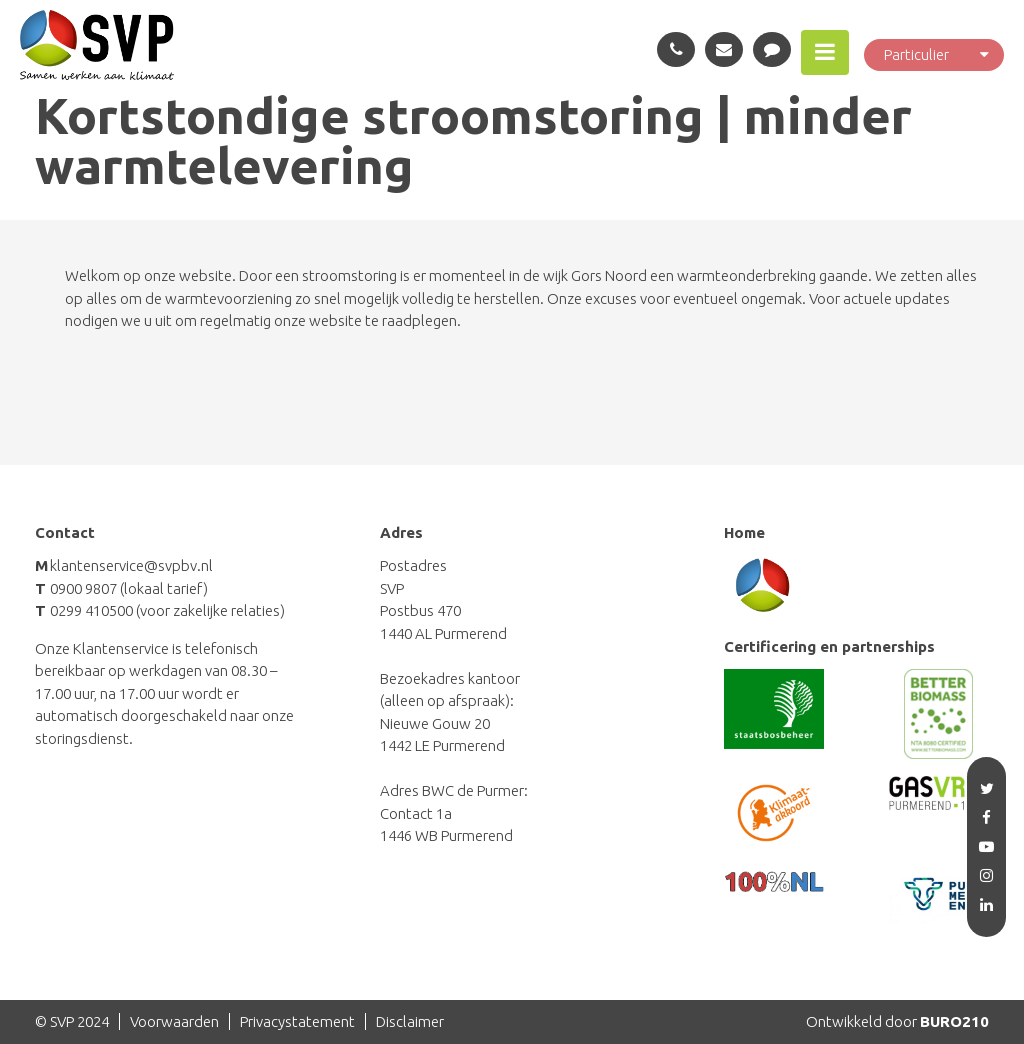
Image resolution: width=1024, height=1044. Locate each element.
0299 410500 (91, 610)
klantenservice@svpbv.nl (131, 565)
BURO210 (954, 1021)
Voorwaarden (174, 1021)
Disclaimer (410, 1021)
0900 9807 (83, 588)
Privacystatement (297, 1021)
